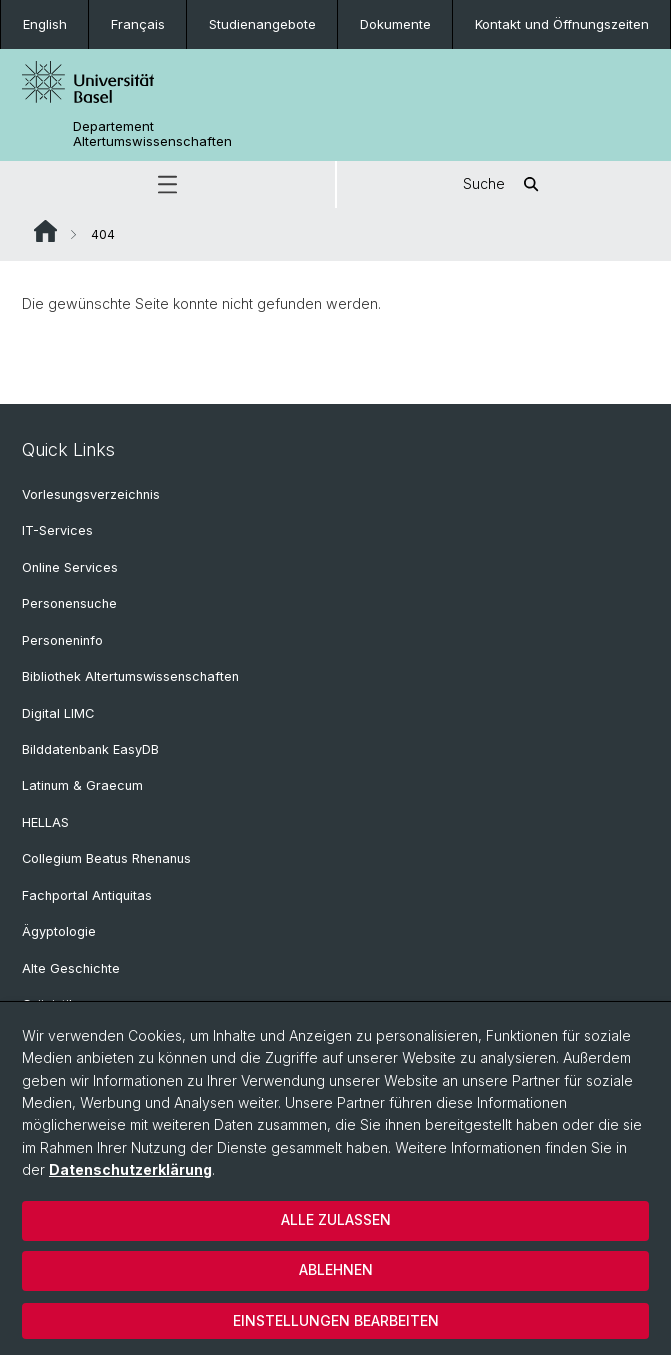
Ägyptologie (59, 931)
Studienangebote (262, 24)
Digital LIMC (58, 713)
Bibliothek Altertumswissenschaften (130, 676)
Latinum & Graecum (82, 785)
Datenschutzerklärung (130, 1169)
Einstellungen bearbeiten (336, 1320)
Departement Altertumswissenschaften (152, 134)
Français (138, 24)
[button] (167, 184)
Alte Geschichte (71, 968)
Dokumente (395, 24)
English (45, 24)
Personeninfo (62, 640)
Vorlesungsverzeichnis (91, 494)
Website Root (45, 231)
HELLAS (45, 822)
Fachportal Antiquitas (87, 895)
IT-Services (57, 530)
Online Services (70, 567)
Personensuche (69, 603)
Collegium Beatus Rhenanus (106, 858)
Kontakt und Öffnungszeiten (562, 24)
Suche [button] (504, 184)
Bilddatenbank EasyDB (90, 749)
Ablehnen (336, 1269)
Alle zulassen (336, 1219)
